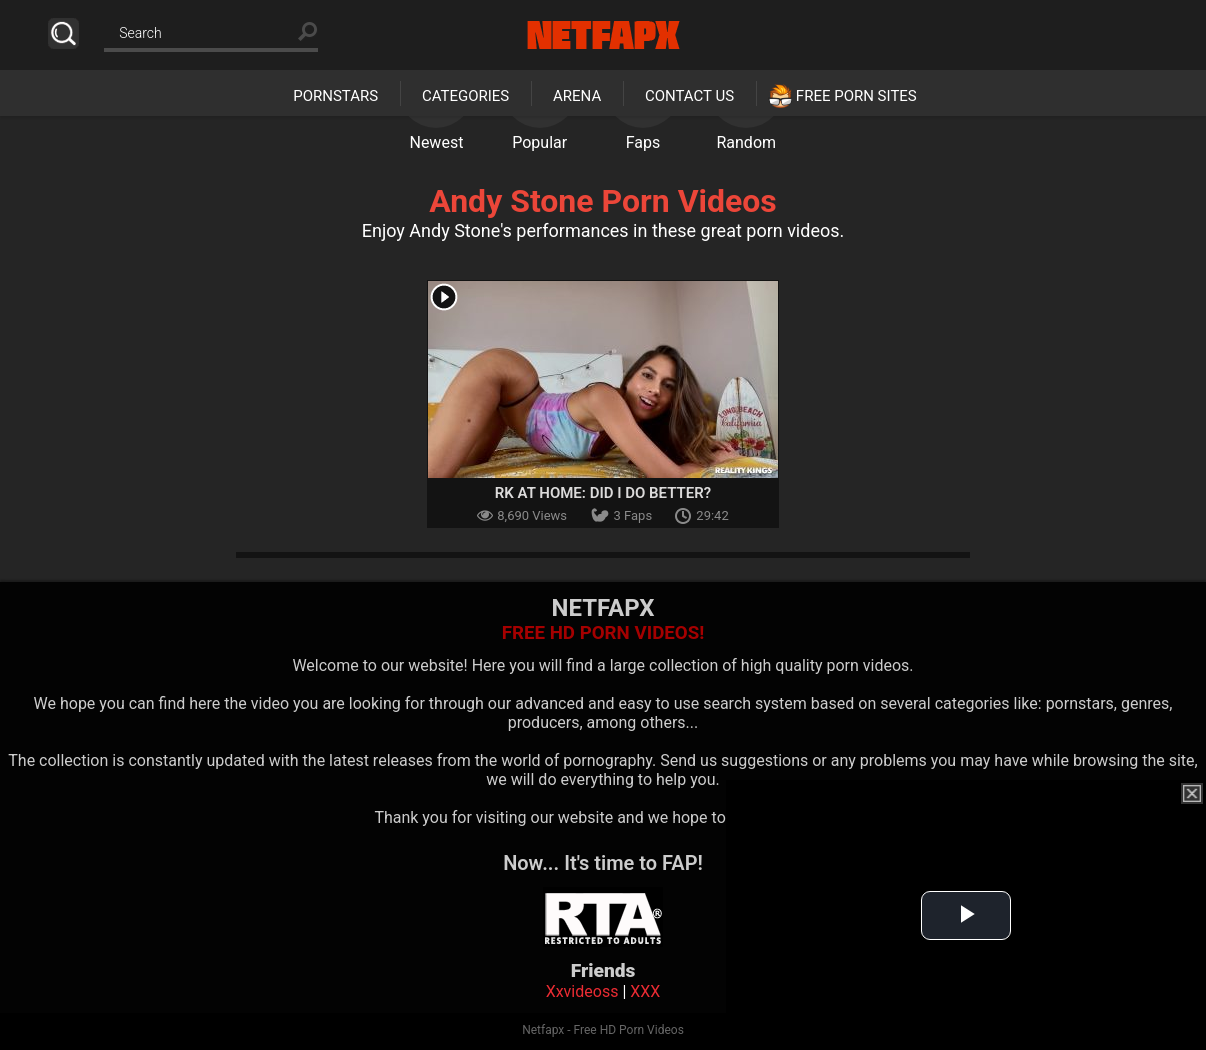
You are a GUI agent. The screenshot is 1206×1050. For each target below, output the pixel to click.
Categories (465, 96)
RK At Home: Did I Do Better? (603, 493)
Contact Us (689, 96)
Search (63, 33)
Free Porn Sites (856, 96)
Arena (577, 96)
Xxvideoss (582, 991)
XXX (645, 991)
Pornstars (335, 96)
